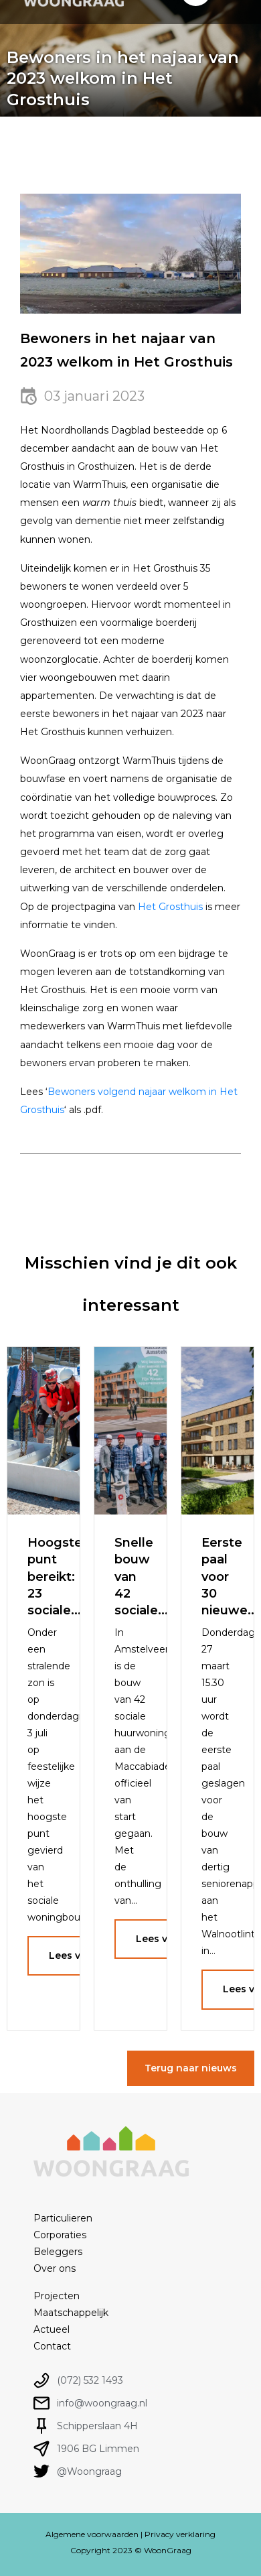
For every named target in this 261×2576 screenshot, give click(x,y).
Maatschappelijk (70, 2313)
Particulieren (62, 2218)
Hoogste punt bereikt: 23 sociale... (54, 1576)
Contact (52, 2346)
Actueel (51, 2329)
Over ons (54, 2268)
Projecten (56, 2296)
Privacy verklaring (180, 2534)
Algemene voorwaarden (92, 2534)
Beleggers (57, 2252)
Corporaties (59, 2235)
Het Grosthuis (170, 907)
